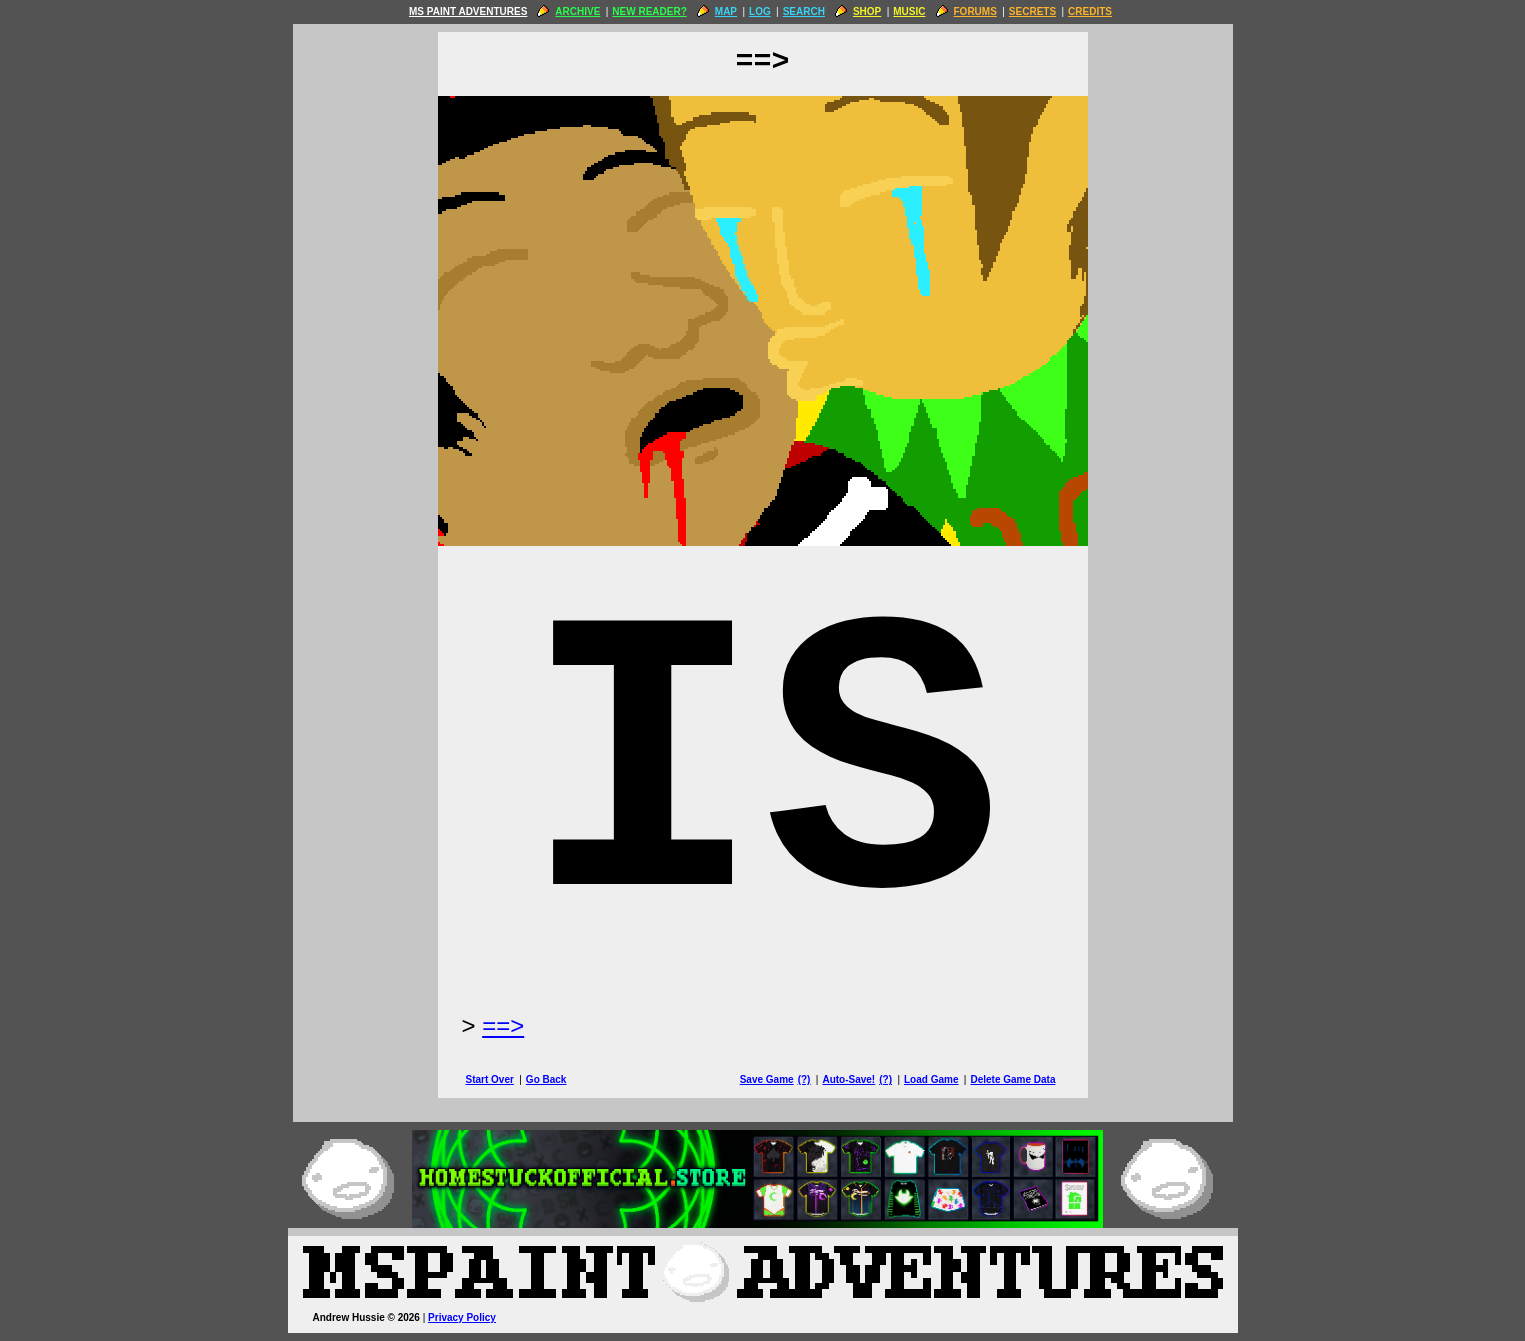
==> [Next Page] (503, 1025)
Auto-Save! (848, 1079)
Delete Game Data (1012, 1079)
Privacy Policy (462, 1317)
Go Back (546, 1079)
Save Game (767, 1079)
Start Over (490, 1079)
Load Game (931, 1079)
